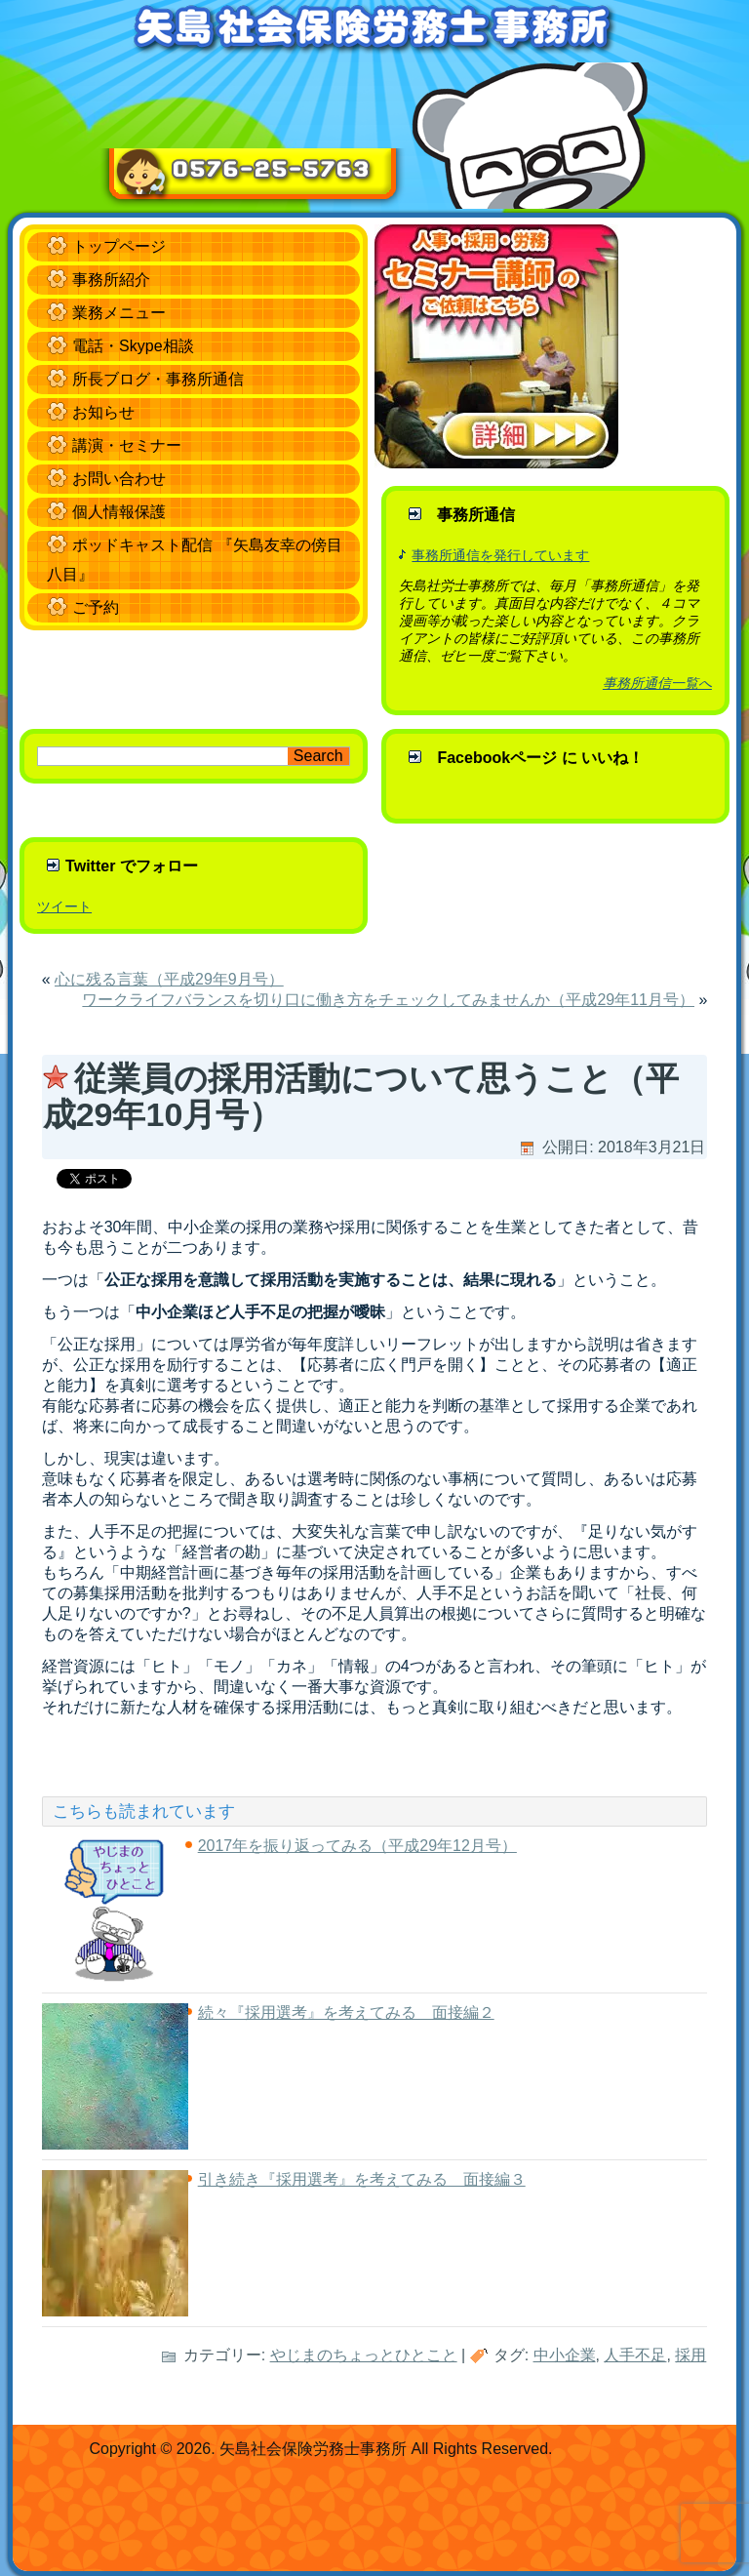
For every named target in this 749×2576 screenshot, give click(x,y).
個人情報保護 (119, 511)
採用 (690, 2355)
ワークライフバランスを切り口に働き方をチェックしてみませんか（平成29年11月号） (388, 999)
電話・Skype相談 (132, 346)
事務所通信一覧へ (657, 683)
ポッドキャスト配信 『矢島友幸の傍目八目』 (194, 560)
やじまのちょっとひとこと (363, 2355)
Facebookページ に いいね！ (540, 757)
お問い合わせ (119, 478)
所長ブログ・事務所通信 (158, 379)
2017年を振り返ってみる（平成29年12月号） (357, 1845)
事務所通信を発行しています (500, 555)
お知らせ (103, 412)
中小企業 (564, 2355)
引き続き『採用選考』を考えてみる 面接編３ (362, 2179)
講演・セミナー (126, 445)
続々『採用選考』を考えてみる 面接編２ (346, 2012)
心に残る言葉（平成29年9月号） (169, 979)
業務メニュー (119, 312)
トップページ (119, 246)
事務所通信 (476, 514)
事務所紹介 (111, 279)
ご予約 (95, 607)
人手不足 (635, 2355)
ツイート (64, 906)
